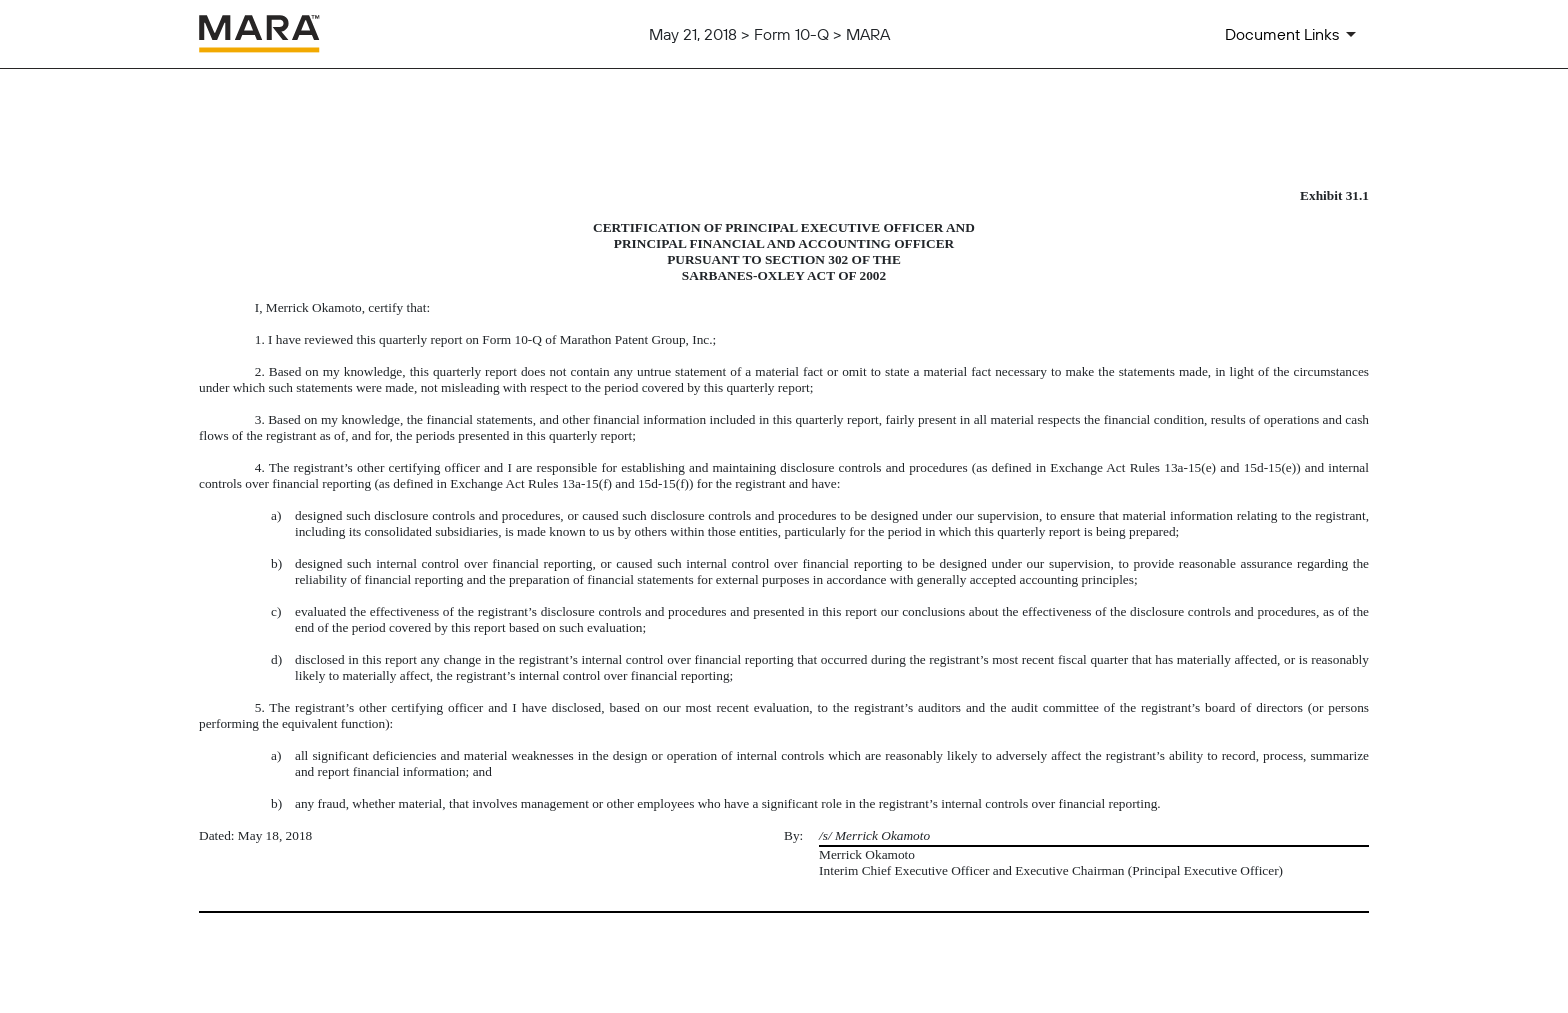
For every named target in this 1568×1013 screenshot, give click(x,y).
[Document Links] (1294, 34)
